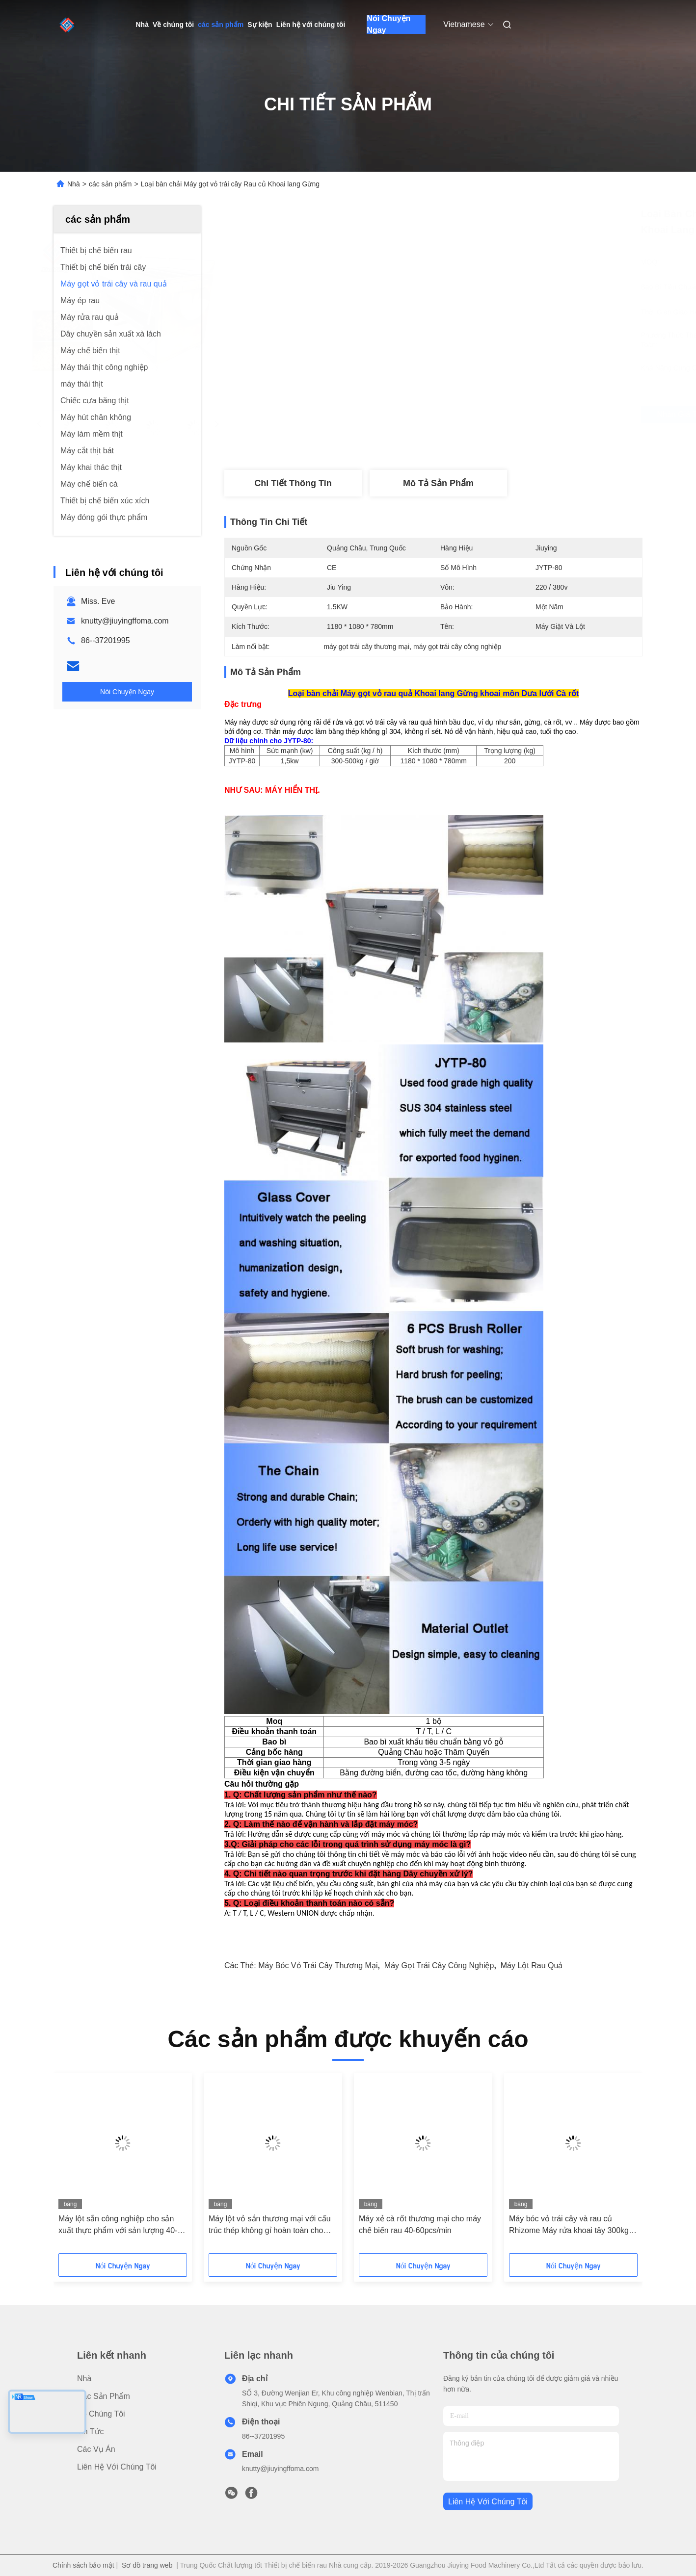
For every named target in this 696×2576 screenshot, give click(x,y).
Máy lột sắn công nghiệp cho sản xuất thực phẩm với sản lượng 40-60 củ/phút (122, 2225)
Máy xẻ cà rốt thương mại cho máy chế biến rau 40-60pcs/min (420, 2224)
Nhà (142, 24)
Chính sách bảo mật (83, 2565)
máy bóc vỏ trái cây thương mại (317, 1965)
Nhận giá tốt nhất (485, 414)
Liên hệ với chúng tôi (311, 24)
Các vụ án (96, 2449)
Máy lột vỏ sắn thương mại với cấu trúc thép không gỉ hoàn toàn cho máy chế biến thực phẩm (270, 2225)
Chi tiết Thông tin (292, 483)
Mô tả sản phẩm (438, 483)
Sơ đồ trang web (147, 2565)
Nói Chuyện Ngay (388, 24)
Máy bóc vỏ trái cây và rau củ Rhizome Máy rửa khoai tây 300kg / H (571, 2225)
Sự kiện (259, 24)
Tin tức (90, 2431)
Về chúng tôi (173, 24)
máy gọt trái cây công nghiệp (439, 1965)
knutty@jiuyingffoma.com (125, 621)
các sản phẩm (220, 24)
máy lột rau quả (532, 1965)
